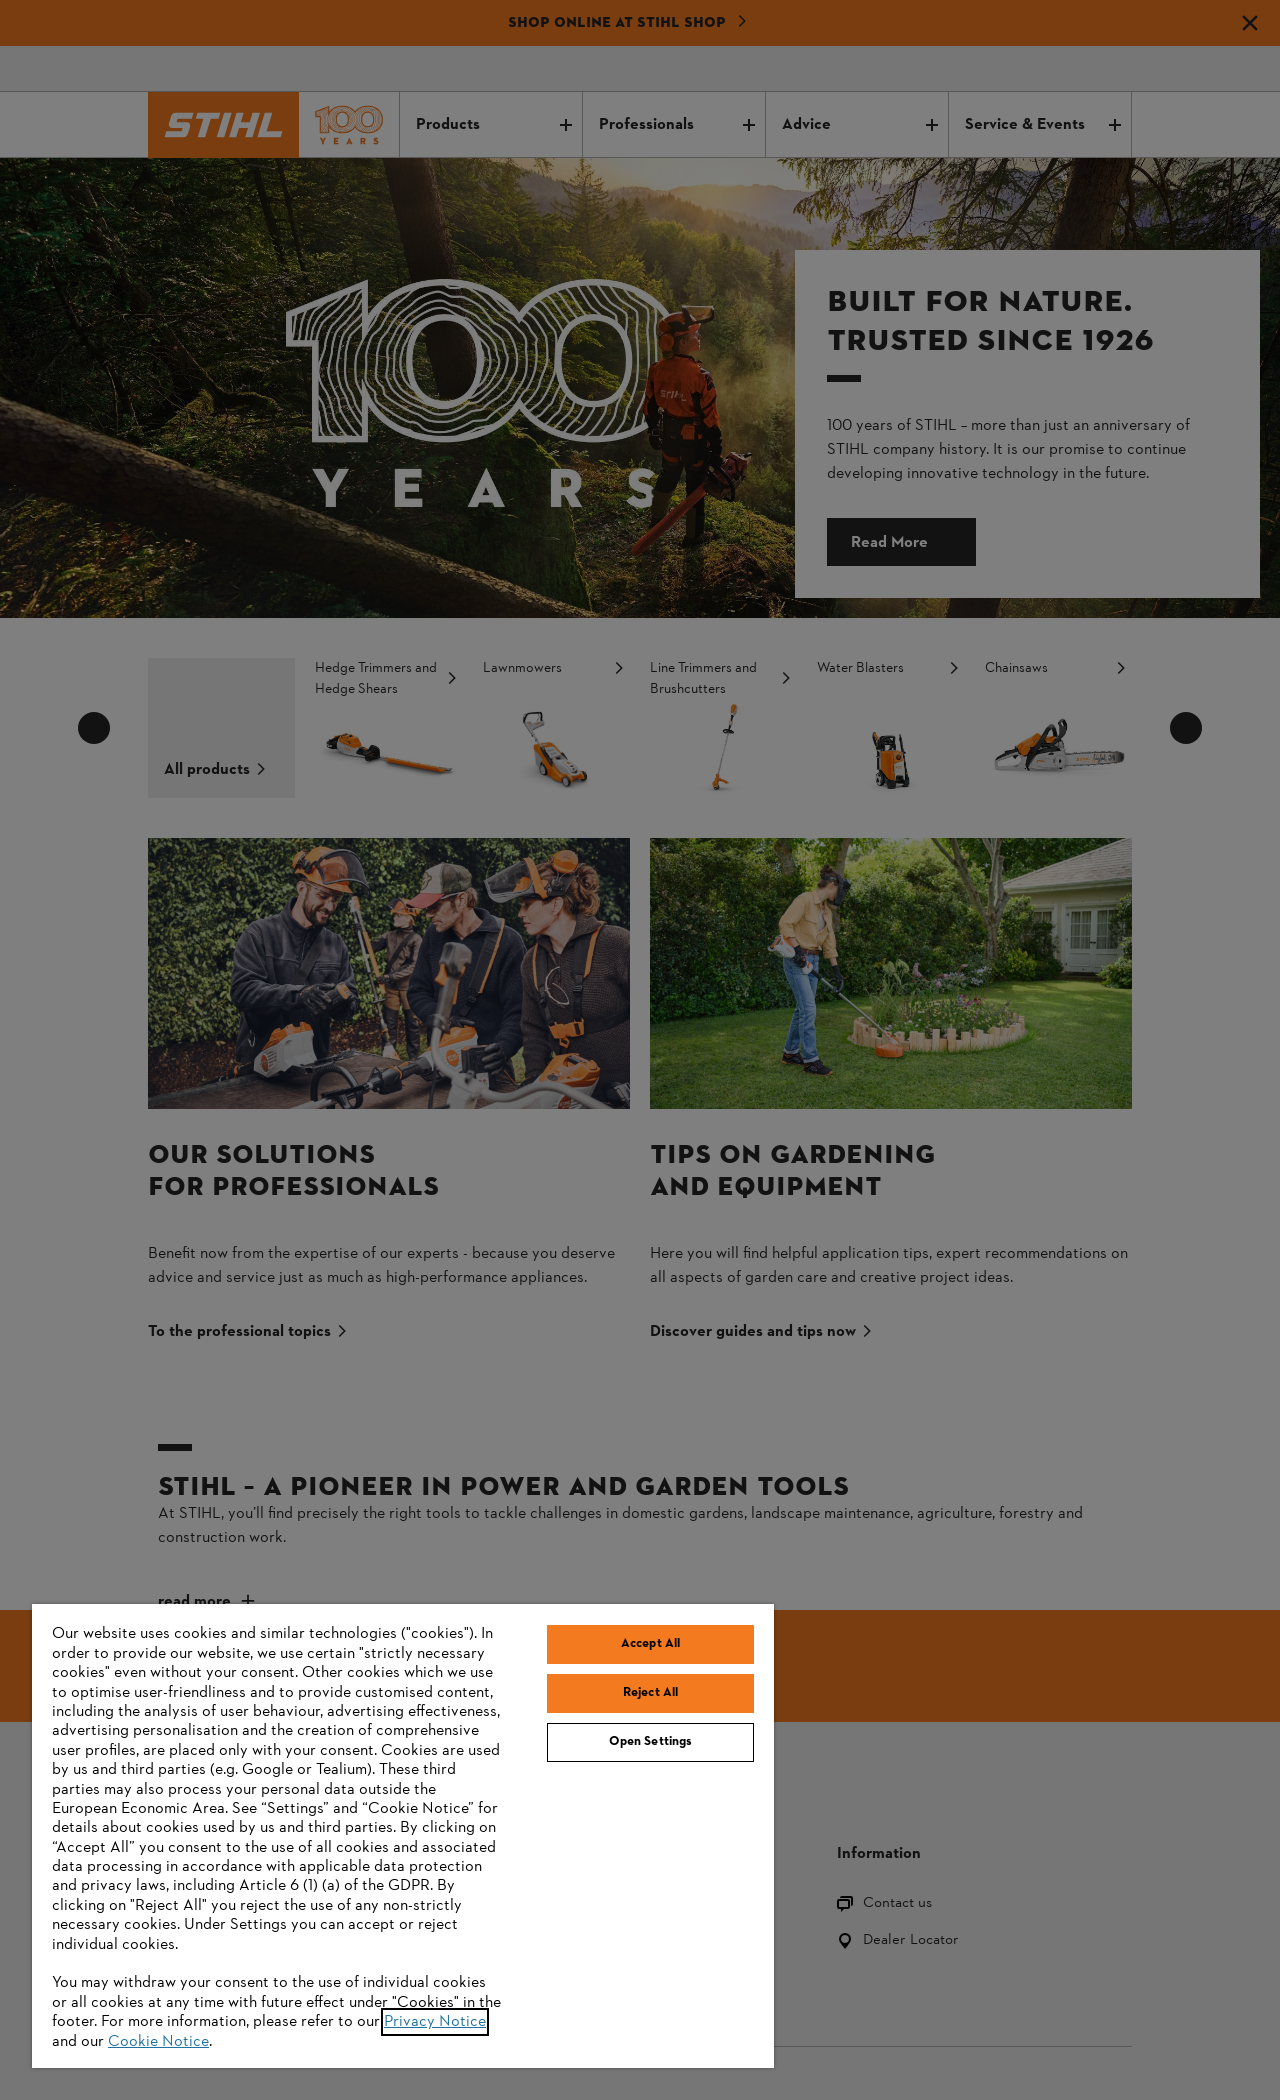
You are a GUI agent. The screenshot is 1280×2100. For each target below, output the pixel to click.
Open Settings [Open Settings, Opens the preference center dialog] (651, 1742)
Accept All (650, 1644)
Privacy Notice (435, 2022)
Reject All (650, 1693)
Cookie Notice (158, 2042)
